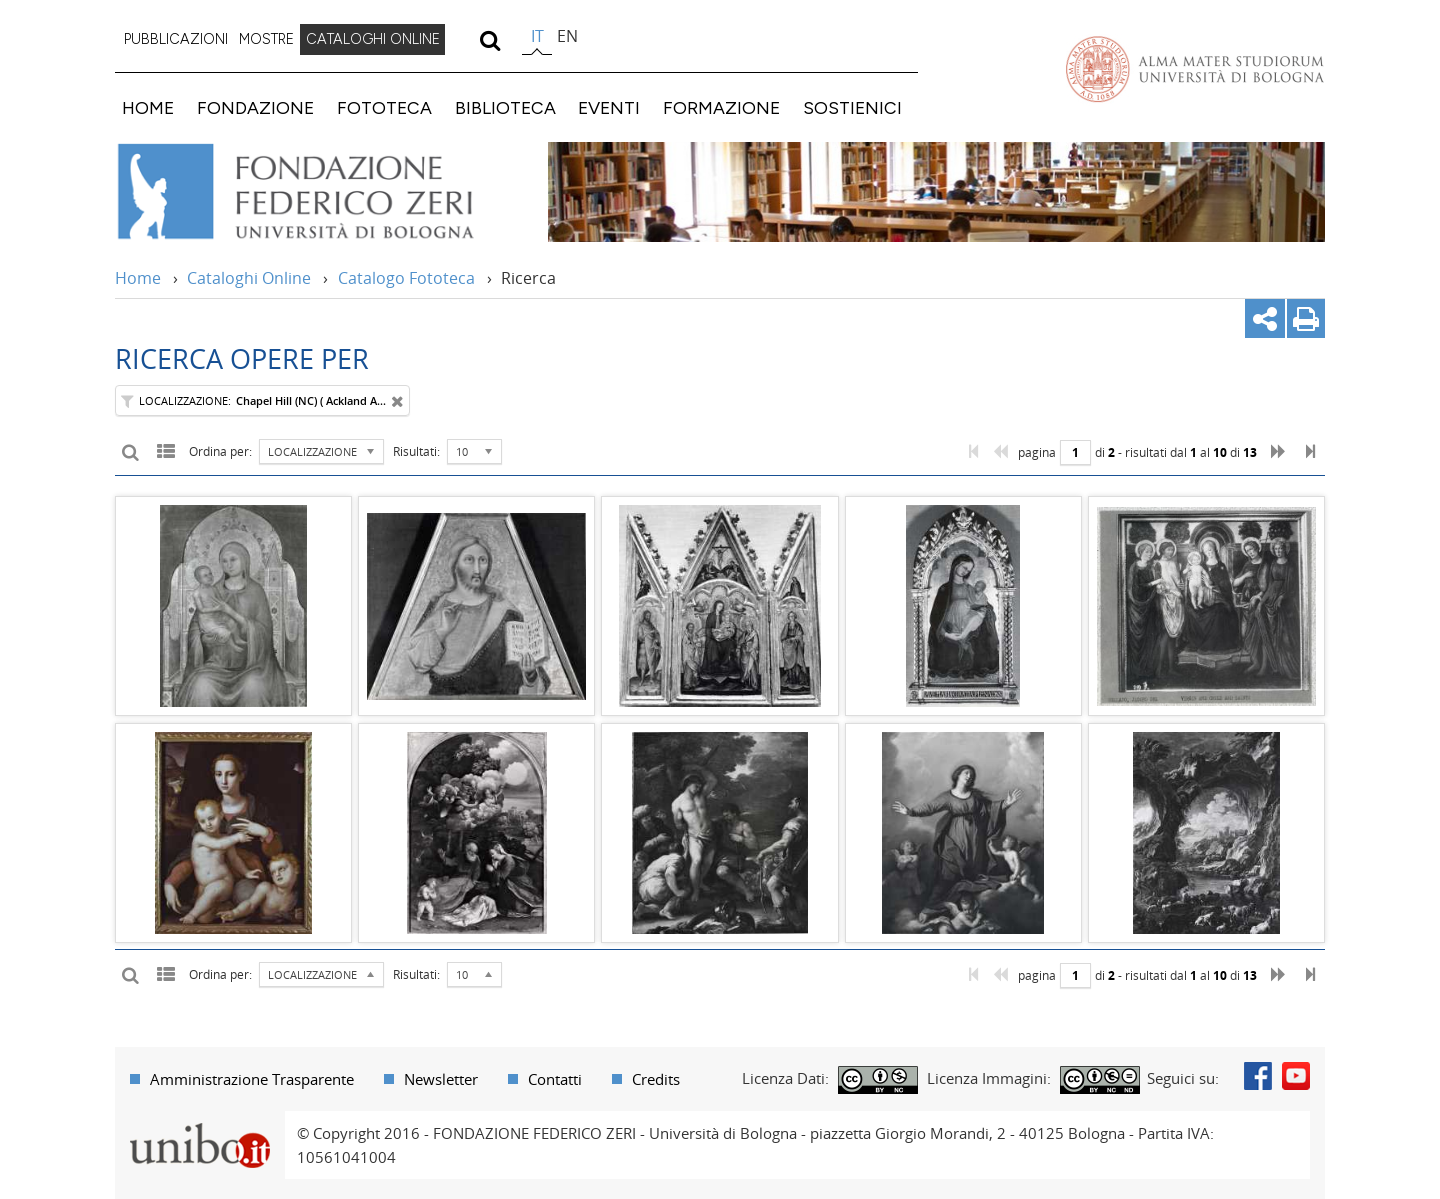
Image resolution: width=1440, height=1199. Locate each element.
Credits (656, 1079)
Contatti (555, 1079)
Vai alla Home (321, 192)
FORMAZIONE (721, 107)
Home (138, 278)
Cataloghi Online (249, 278)
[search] (489, 40)
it (537, 36)
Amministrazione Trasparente (252, 1079)
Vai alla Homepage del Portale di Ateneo (1195, 69)
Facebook (1258, 1076)
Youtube (1296, 1076)
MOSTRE (266, 39)
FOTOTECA (384, 107)
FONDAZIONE (255, 107)
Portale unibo (199, 1123)
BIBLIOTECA (505, 107)
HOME (148, 107)
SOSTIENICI (852, 107)
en (567, 36)
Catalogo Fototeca (406, 278)
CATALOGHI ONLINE (373, 39)
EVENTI (609, 107)
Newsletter (441, 1079)
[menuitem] (176, 40)
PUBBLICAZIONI (176, 39)
